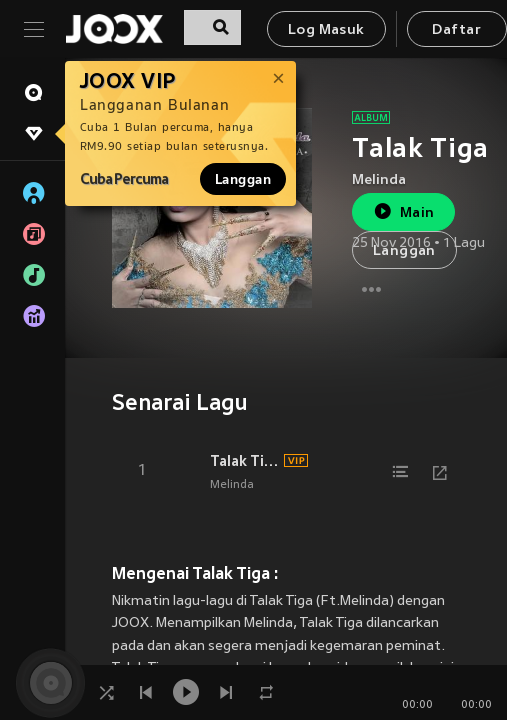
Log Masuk (326, 30)
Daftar (456, 30)
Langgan (243, 179)
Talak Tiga (244, 461)
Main (403, 211)
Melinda (379, 180)
